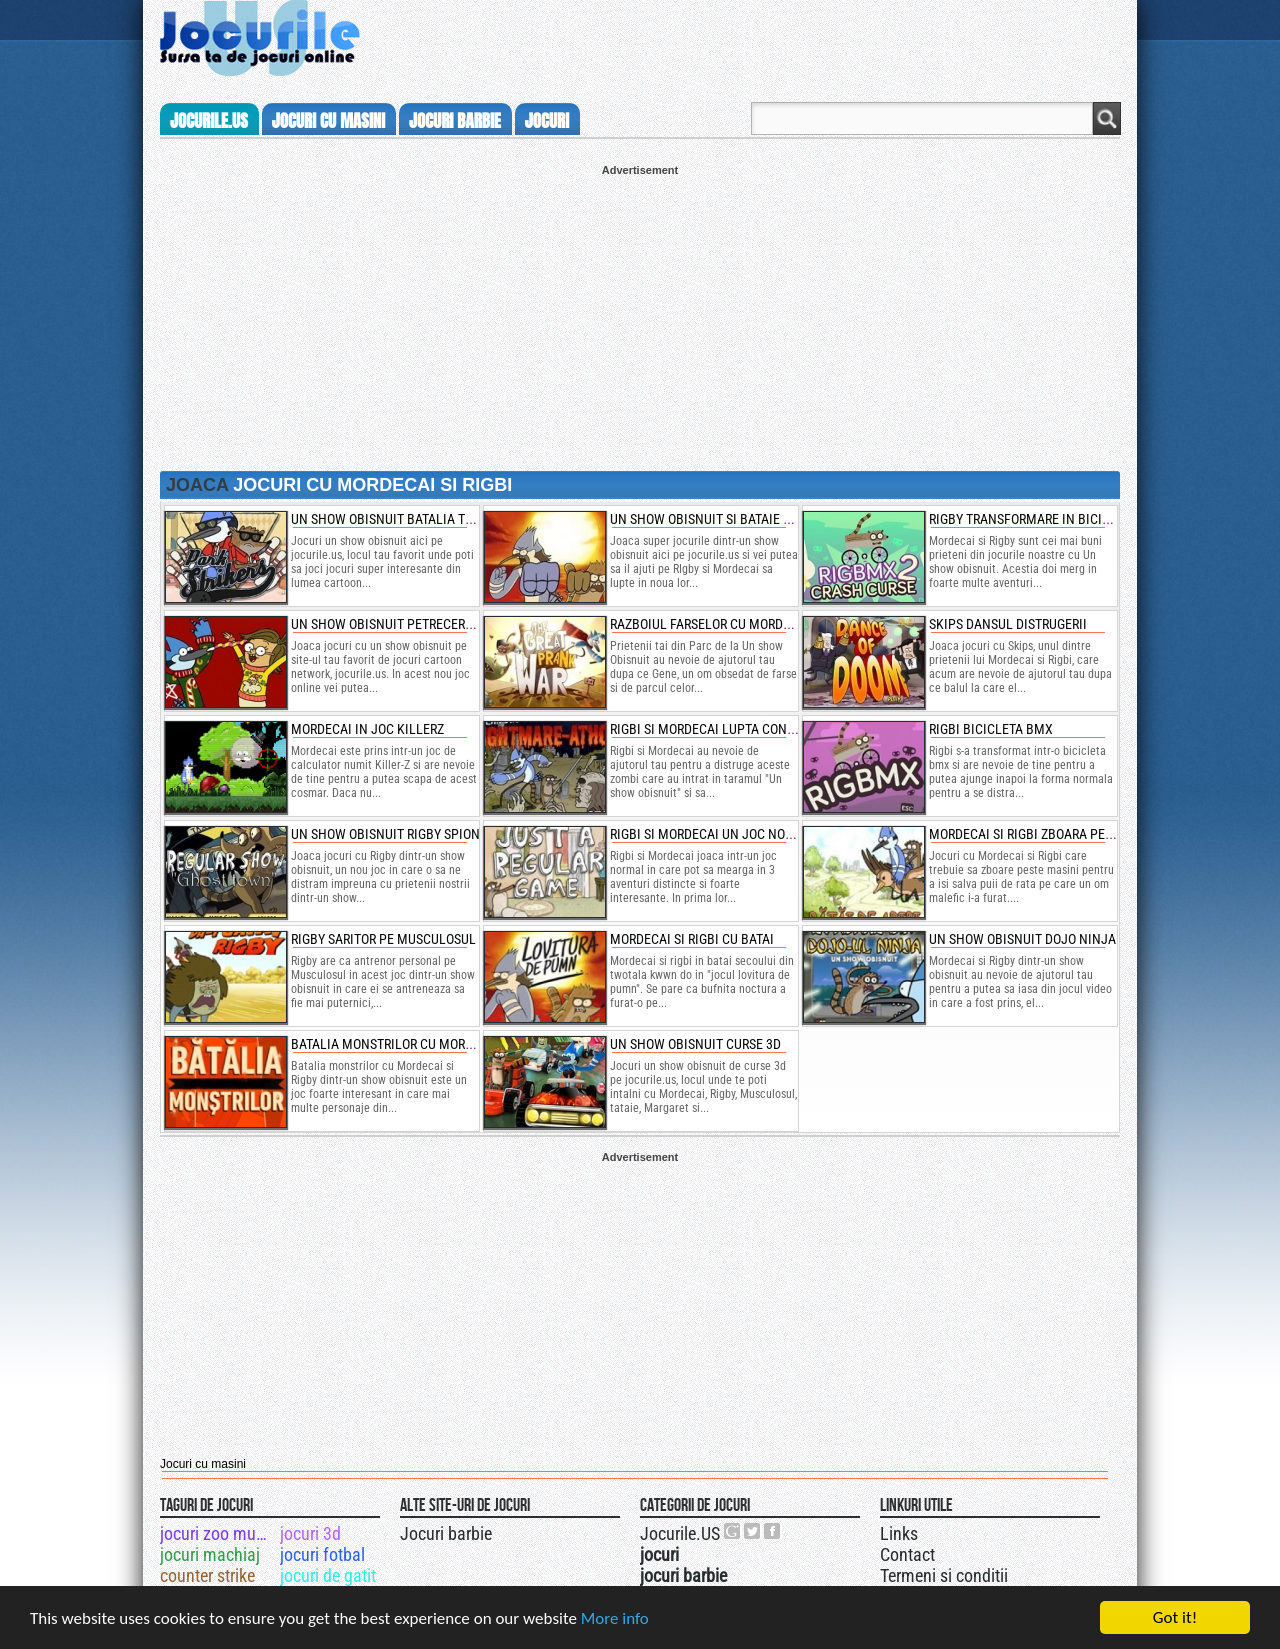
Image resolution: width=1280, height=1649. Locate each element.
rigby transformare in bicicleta (1033, 519)
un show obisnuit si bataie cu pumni (726, 519)
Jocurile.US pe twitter (753, 1531)
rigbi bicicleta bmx (991, 729)
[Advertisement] (640, 316)
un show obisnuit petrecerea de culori (417, 624)
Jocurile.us (209, 121)
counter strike (207, 1575)
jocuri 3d (310, 1533)
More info (615, 1618)
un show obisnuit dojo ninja (1022, 939)
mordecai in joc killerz (367, 729)
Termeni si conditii (944, 1575)
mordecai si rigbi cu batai (692, 939)
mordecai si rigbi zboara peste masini (1050, 834)
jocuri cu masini (328, 121)
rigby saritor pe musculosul (383, 939)
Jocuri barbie (446, 1533)
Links (899, 1533)
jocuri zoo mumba (218, 1533)
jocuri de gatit (328, 1575)
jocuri (547, 121)
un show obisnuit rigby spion (385, 834)
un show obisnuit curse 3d (695, 1044)
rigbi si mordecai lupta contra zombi (730, 729)
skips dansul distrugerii (1008, 624)
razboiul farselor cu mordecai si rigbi (734, 624)
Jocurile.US (680, 1533)
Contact (907, 1554)
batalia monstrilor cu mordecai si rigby (421, 1044)
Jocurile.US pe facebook (773, 1531)
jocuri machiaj (210, 1554)
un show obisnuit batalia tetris (394, 519)
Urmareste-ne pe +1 (733, 1531)
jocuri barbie (455, 121)
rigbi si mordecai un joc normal (714, 834)
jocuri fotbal (322, 1554)
